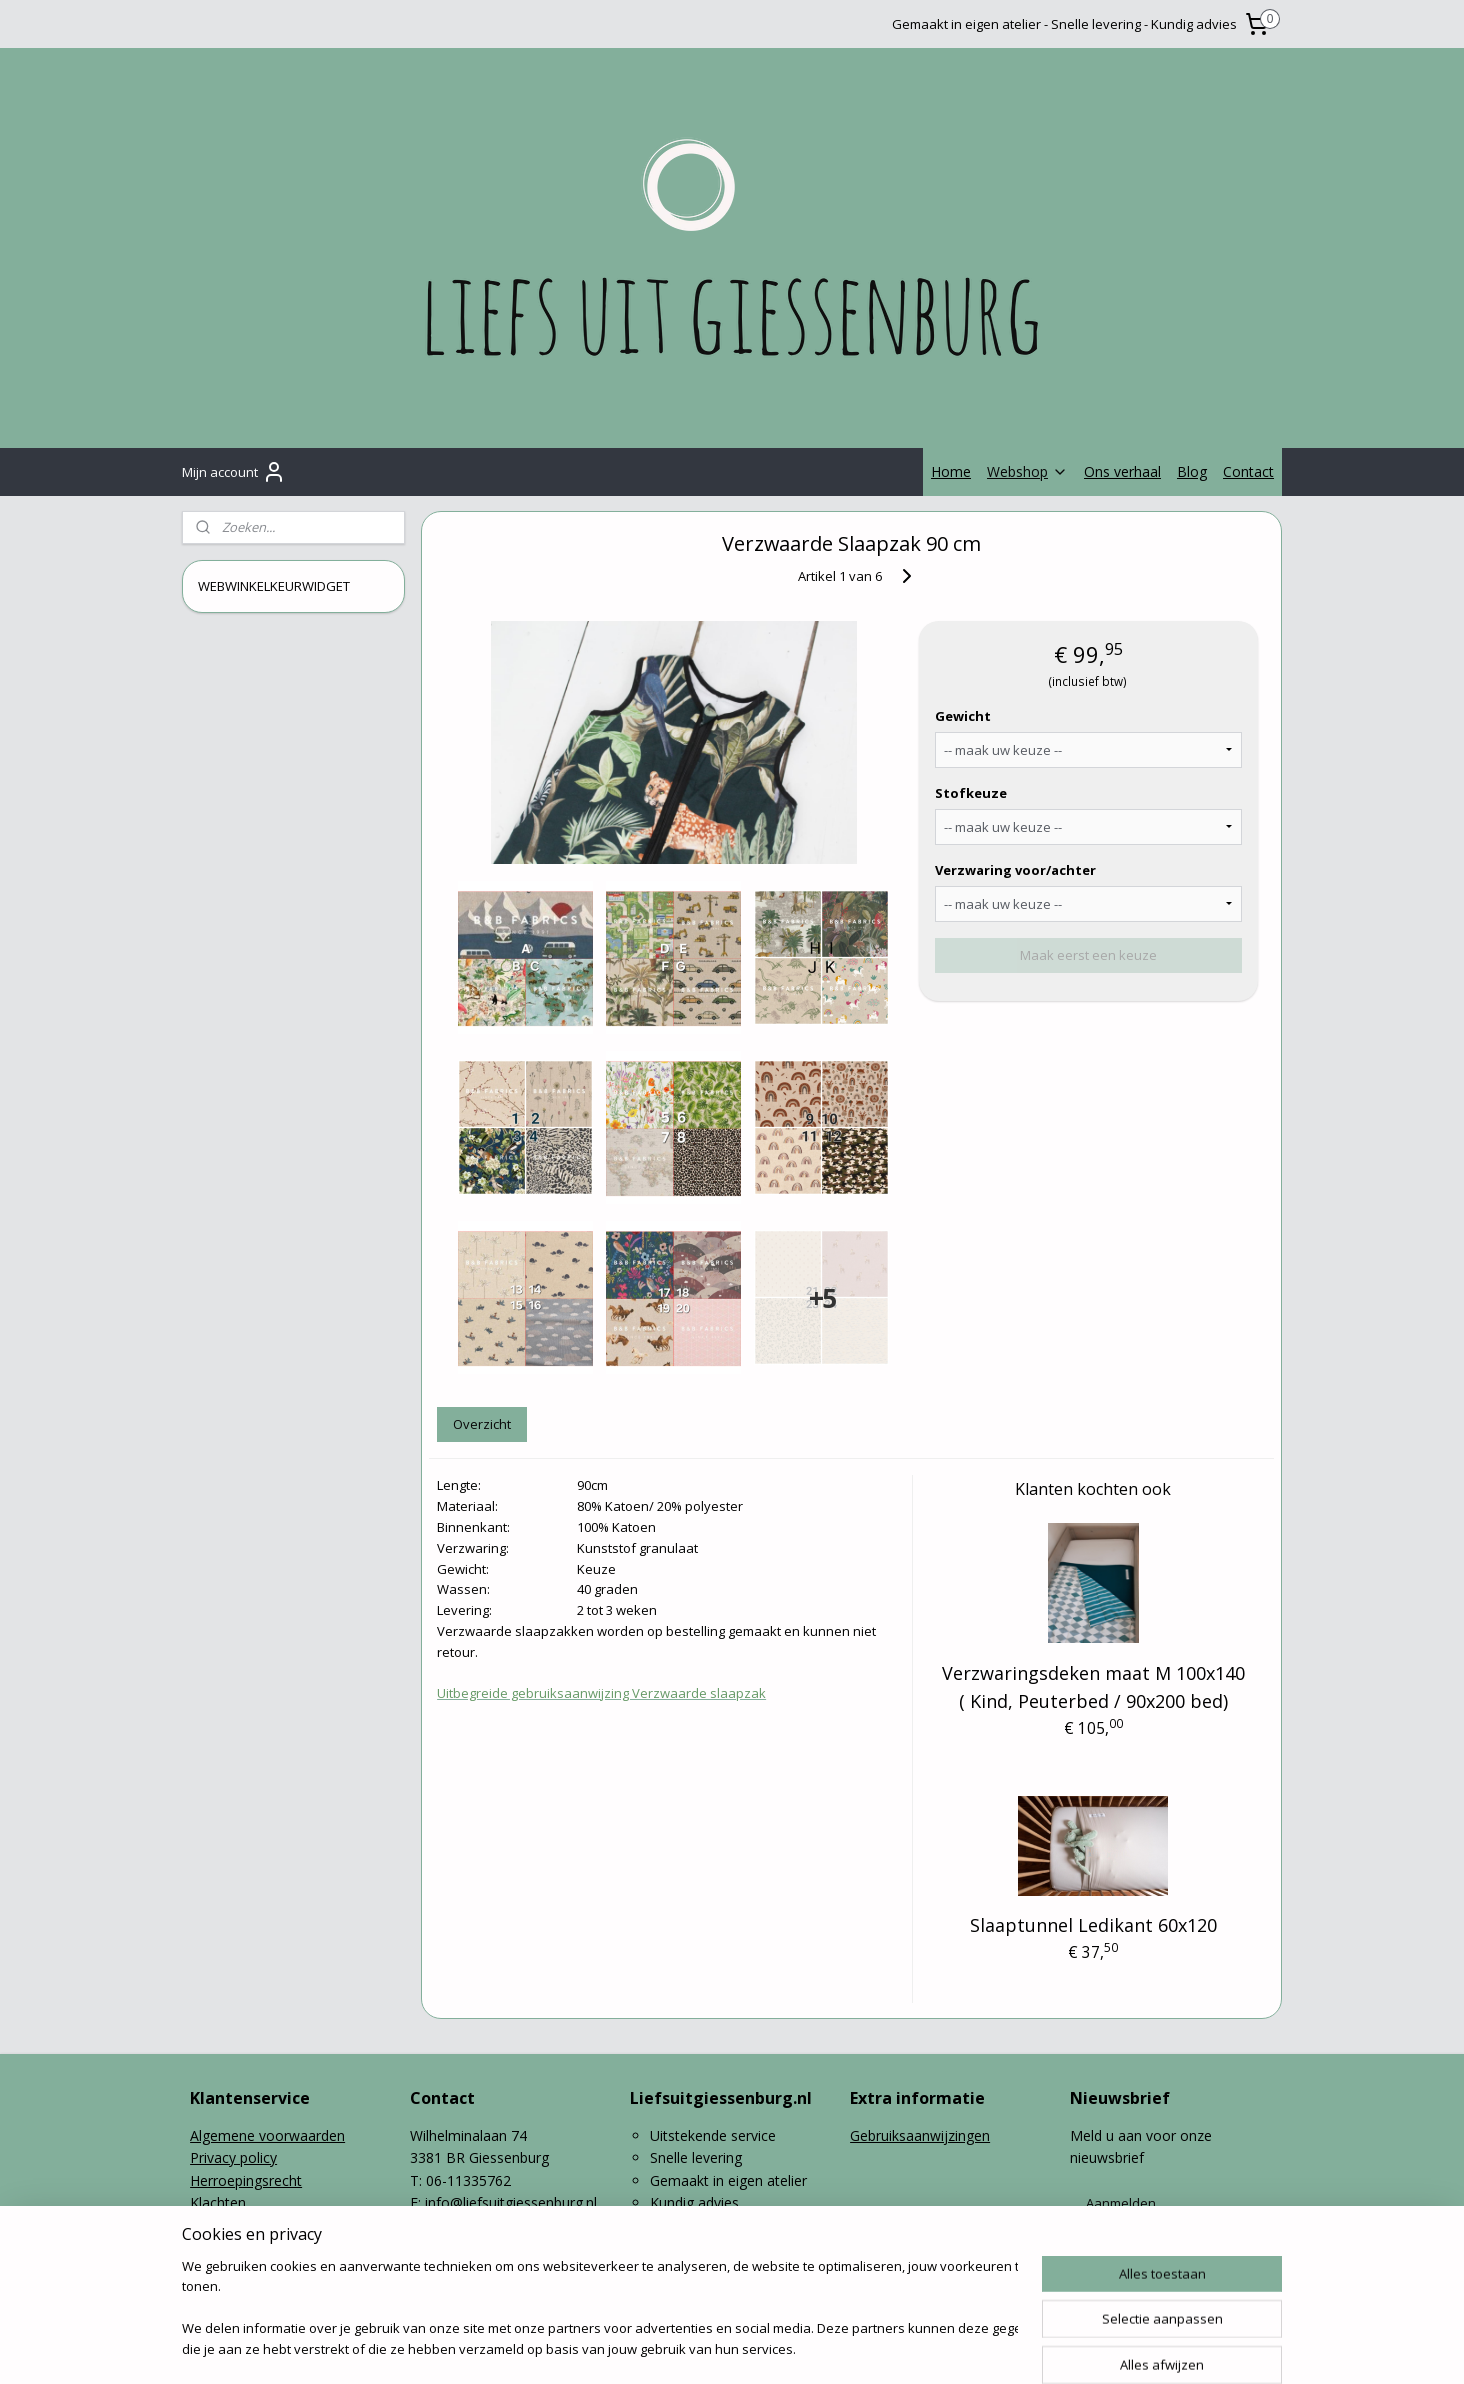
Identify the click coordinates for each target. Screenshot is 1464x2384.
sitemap (672, 2347)
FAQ (204, 2224)
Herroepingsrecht (246, 2180)
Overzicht (482, 1424)
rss (714, 2347)
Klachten (218, 2202)
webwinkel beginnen (791, 2347)
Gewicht (963, 716)
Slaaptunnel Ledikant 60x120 (1093, 1925)
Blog (1192, 471)
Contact (1248, 471)
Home (951, 471)
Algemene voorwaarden (267, 2135)
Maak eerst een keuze (1088, 955)
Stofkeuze (971, 793)
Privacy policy (233, 2157)
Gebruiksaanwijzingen (920, 2135)
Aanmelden (1121, 2203)
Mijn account (234, 472)
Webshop (1027, 471)
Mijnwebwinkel (965, 2347)
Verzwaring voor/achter (1015, 870)
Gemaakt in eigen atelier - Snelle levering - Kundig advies (1064, 24)
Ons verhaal (1122, 471)
